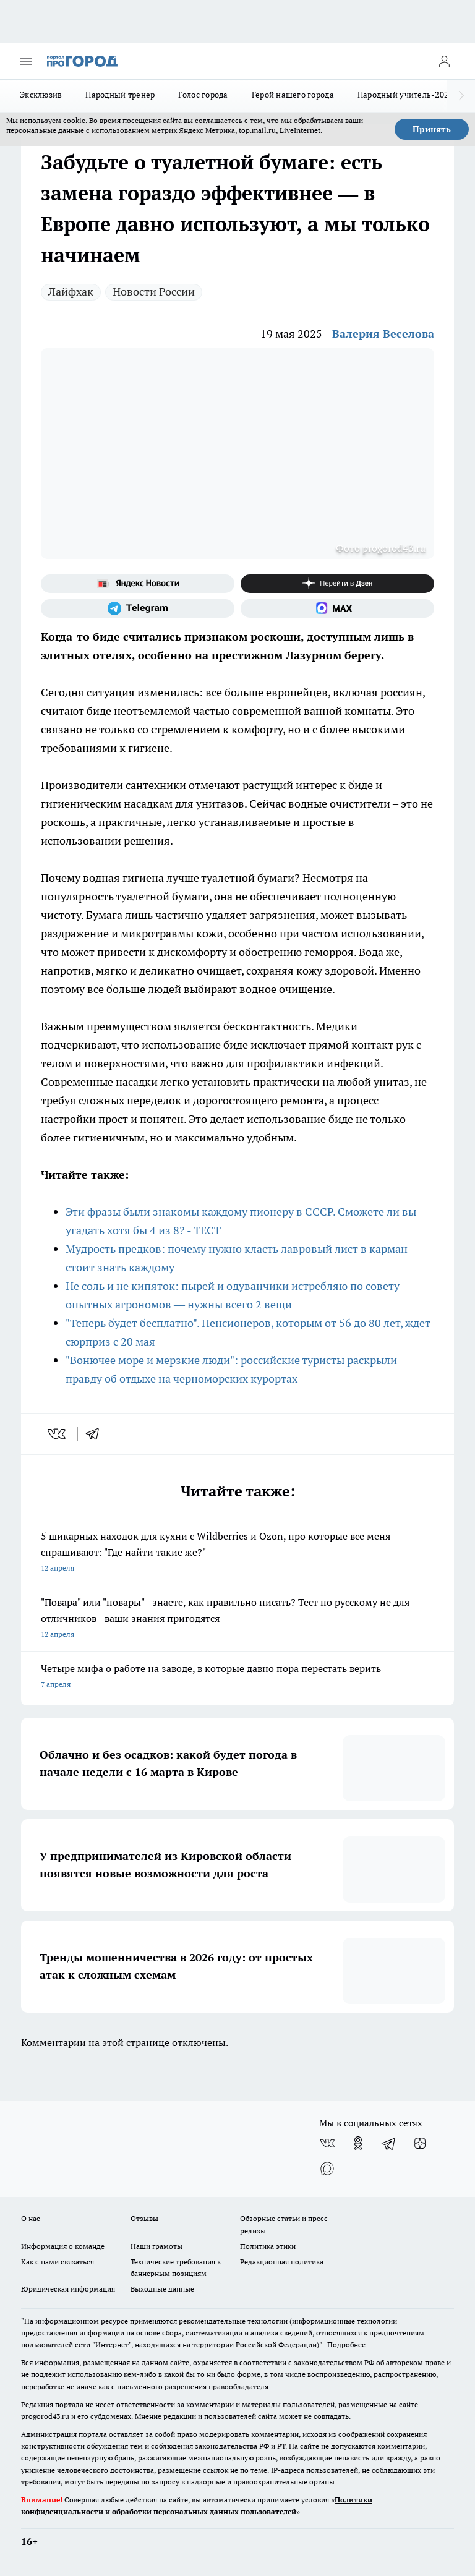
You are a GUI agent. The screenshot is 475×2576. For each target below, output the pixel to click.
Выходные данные (162, 2288)
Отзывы (144, 2218)
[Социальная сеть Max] (337, 608)
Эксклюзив (41, 94)
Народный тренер (120, 94)
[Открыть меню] (26, 61)
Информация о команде (63, 2246)
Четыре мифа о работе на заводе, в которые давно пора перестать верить (237, 1677)
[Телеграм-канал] (137, 608)
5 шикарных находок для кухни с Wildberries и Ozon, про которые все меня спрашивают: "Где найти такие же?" (237, 1553)
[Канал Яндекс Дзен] (337, 583)
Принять (432, 129)
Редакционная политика (281, 2261)
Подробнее (346, 2344)
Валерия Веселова (383, 333)
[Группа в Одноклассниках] (358, 2143)
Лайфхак (70, 291)
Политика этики (268, 2246)
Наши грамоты (156, 2246)
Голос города (203, 94)
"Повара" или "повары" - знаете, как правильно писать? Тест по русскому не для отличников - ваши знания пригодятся (237, 1619)
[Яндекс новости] (137, 583)
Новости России (154, 291)
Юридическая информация (68, 2288)
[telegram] (96, 1434)
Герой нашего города (293, 94)
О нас (30, 2218)
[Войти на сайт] (444, 61)
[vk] (58, 1434)
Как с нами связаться (57, 2261)
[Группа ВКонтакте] (327, 2143)
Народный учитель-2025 (405, 94)
